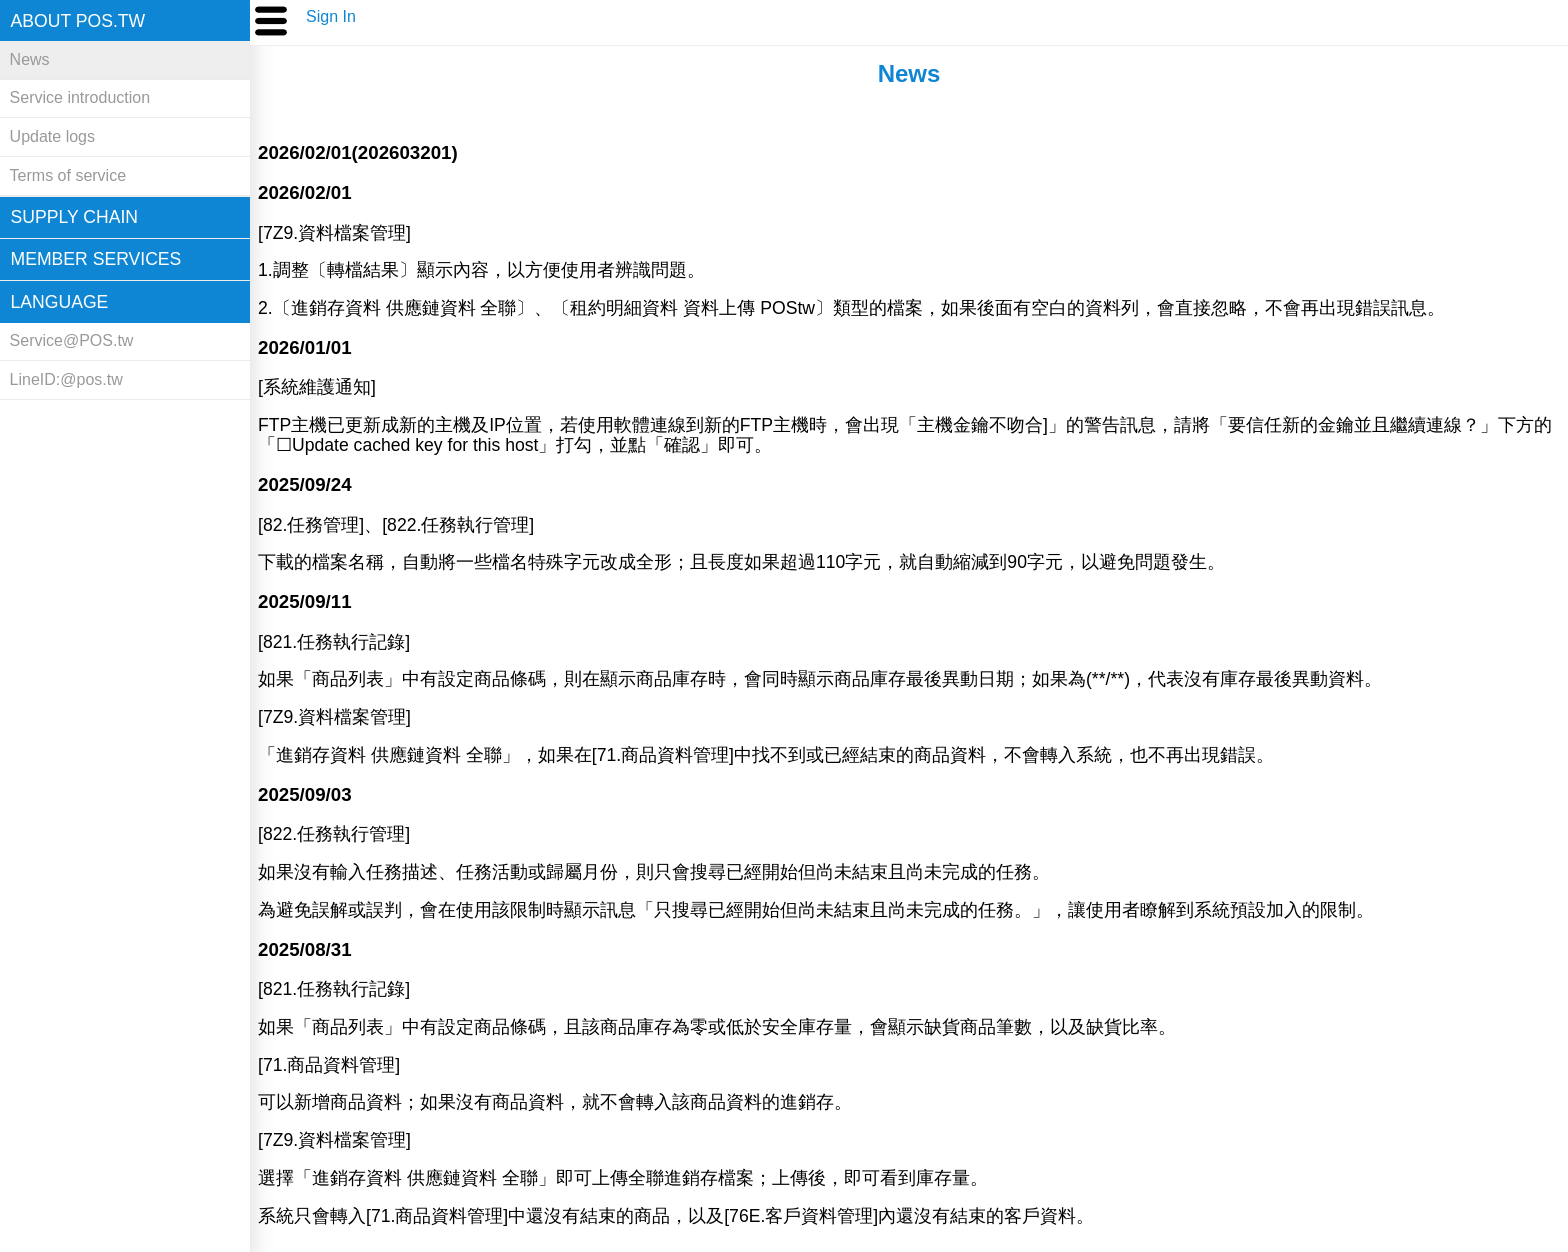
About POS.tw (78, 21)
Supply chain (74, 217)
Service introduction (80, 97)
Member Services (96, 259)
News (30, 59)
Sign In (331, 16)
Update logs (52, 136)
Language (60, 302)
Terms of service (68, 175)
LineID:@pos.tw (66, 379)
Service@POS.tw (72, 340)
